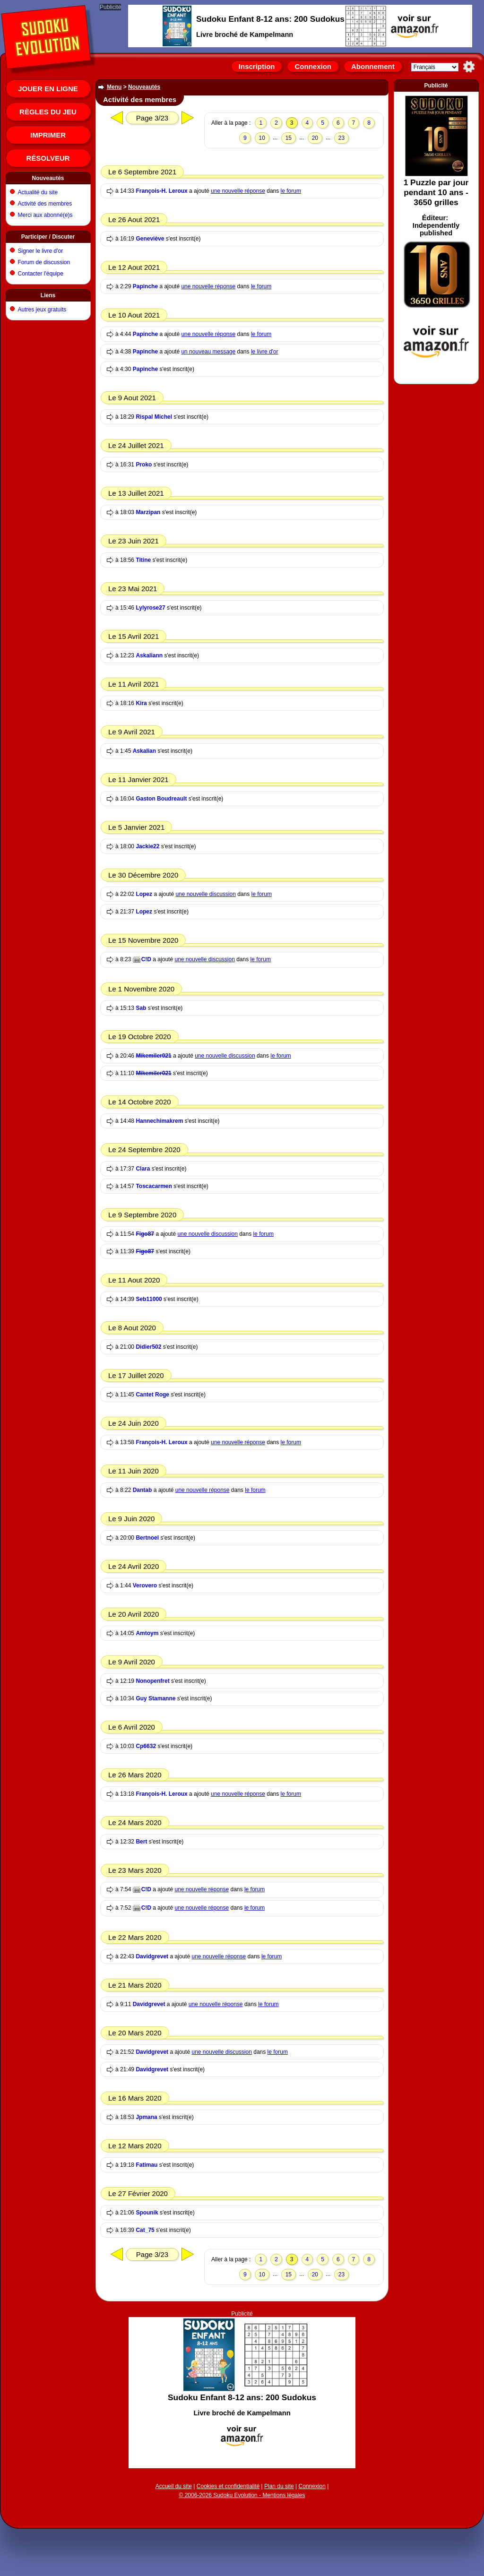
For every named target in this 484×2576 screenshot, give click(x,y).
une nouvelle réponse (238, 191)
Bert (141, 1841)
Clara (143, 1168)
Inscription (257, 66)
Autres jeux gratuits (42, 309)
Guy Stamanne (155, 1698)
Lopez (144, 894)
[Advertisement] (436, 236)
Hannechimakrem (159, 1121)
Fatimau (146, 2165)
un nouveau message (208, 351)
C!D (146, 959)
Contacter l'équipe (40, 273)
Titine (143, 560)
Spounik (147, 2212)
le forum (291, 191)
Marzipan (148, 512)
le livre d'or (264, 351)
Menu (114, 87)
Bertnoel (147, 1537)
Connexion (312, 66)
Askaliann (149, 655)
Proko (144, 464)
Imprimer (48, 135)
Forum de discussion (44, 262)
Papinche (145, 286)
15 (288, 138)
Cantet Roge (152, 1394)
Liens (48, 295)
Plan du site (279, 2486)
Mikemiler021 (153, 1055)
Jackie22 (147, 846)
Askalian (144, 751)
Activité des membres (45, 203)
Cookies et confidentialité (228, 2486)
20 (315, 138)
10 (262, 138)
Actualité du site (38, 192)
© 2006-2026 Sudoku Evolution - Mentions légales (242, 2495)
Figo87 (145, 1234)
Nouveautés (48, 178)
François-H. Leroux (161, 191)
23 (341, 138)
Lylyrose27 (150, 607)
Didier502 (148, 1347)
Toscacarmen (154, 1186)
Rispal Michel (154, 417)
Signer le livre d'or (40, 251)
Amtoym (147, 1633)
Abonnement (373, 66)
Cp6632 (146, 1746)
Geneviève (150, 238)
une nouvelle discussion (205, 894)
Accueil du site (174, 2486)
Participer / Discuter (48, 236)
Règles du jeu (48, 112)
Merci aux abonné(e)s (45, 215)
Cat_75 (145, 2230)
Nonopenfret (152, 1681)
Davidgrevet (152, 1956)
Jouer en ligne (48, 89)
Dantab (142, 1490)
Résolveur (47, 158)
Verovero (145, 1585)
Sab (141, 1008)
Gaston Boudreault (161, 798)
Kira (141, 703)
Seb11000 (149, 1299)
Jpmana (146, 2117)
